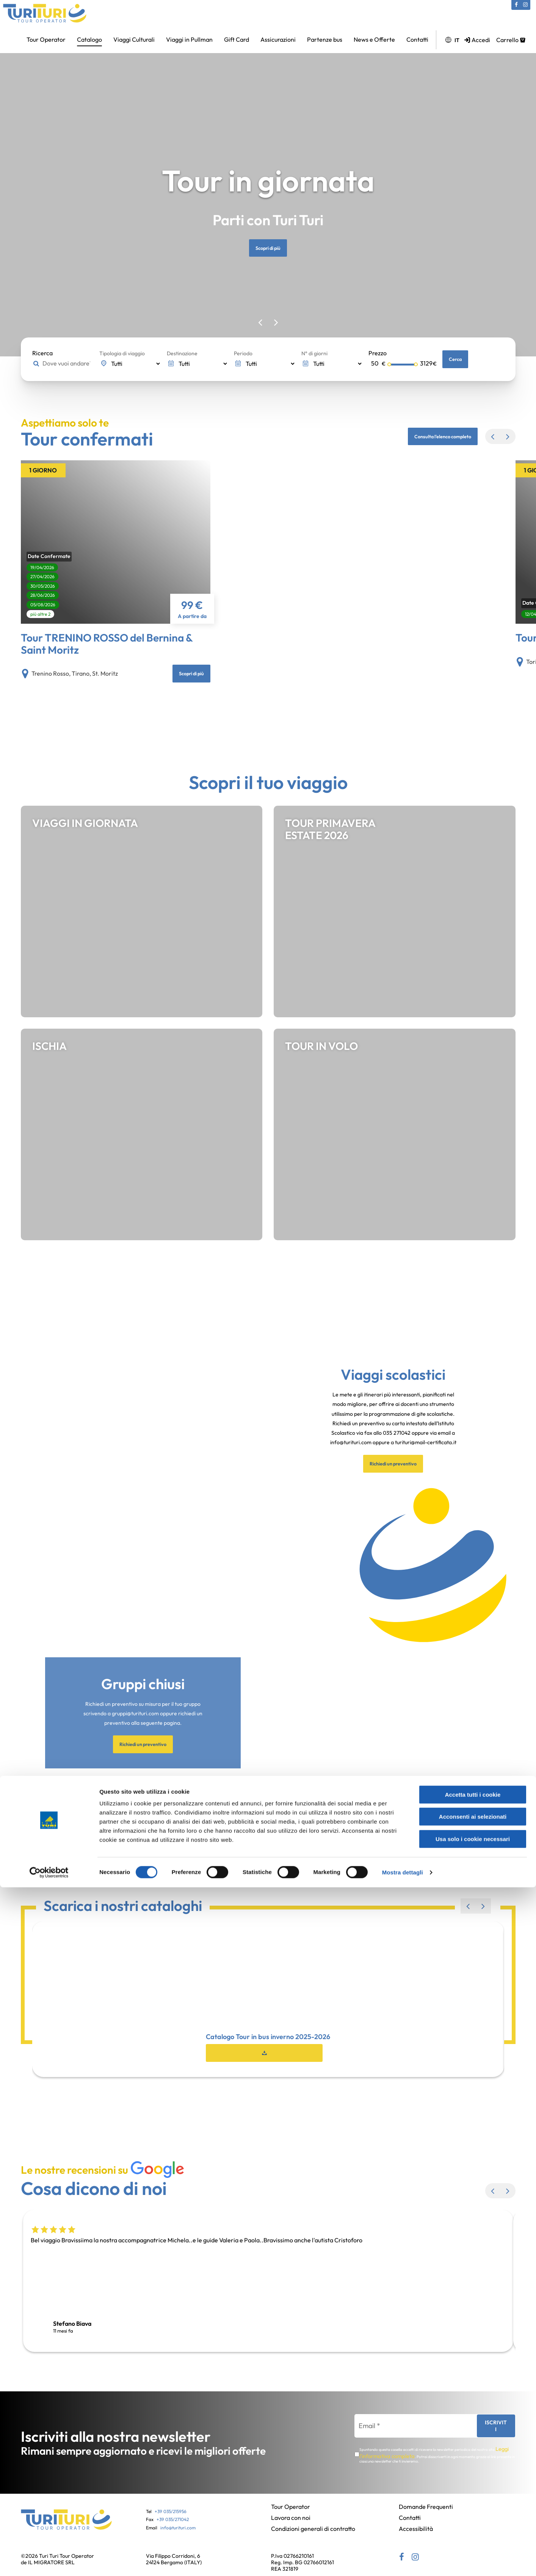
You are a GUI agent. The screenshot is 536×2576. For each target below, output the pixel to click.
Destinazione (182, 353)
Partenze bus (324, 39)
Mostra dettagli (402, 2561)
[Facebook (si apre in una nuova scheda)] (516, 5)
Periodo (243, 353)
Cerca (457, 359)
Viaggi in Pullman (189, 39)
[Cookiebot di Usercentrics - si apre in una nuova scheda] (49, 2561)
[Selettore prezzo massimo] (402, 365)
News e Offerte (374, 39)
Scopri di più (268, 248)
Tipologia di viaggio (122, 353)
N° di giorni (314, 353)
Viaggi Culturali (134, 39)
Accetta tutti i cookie (473, 2483)
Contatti (417, 39)
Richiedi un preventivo (393, 1536)
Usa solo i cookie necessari (473, 2527)
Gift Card (236, 39)
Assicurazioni (278, 39)
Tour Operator (46, 39)
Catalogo (89, 39)
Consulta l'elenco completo (434, 435)
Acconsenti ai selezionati (472, 2505)
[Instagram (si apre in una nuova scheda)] (525, 5)
